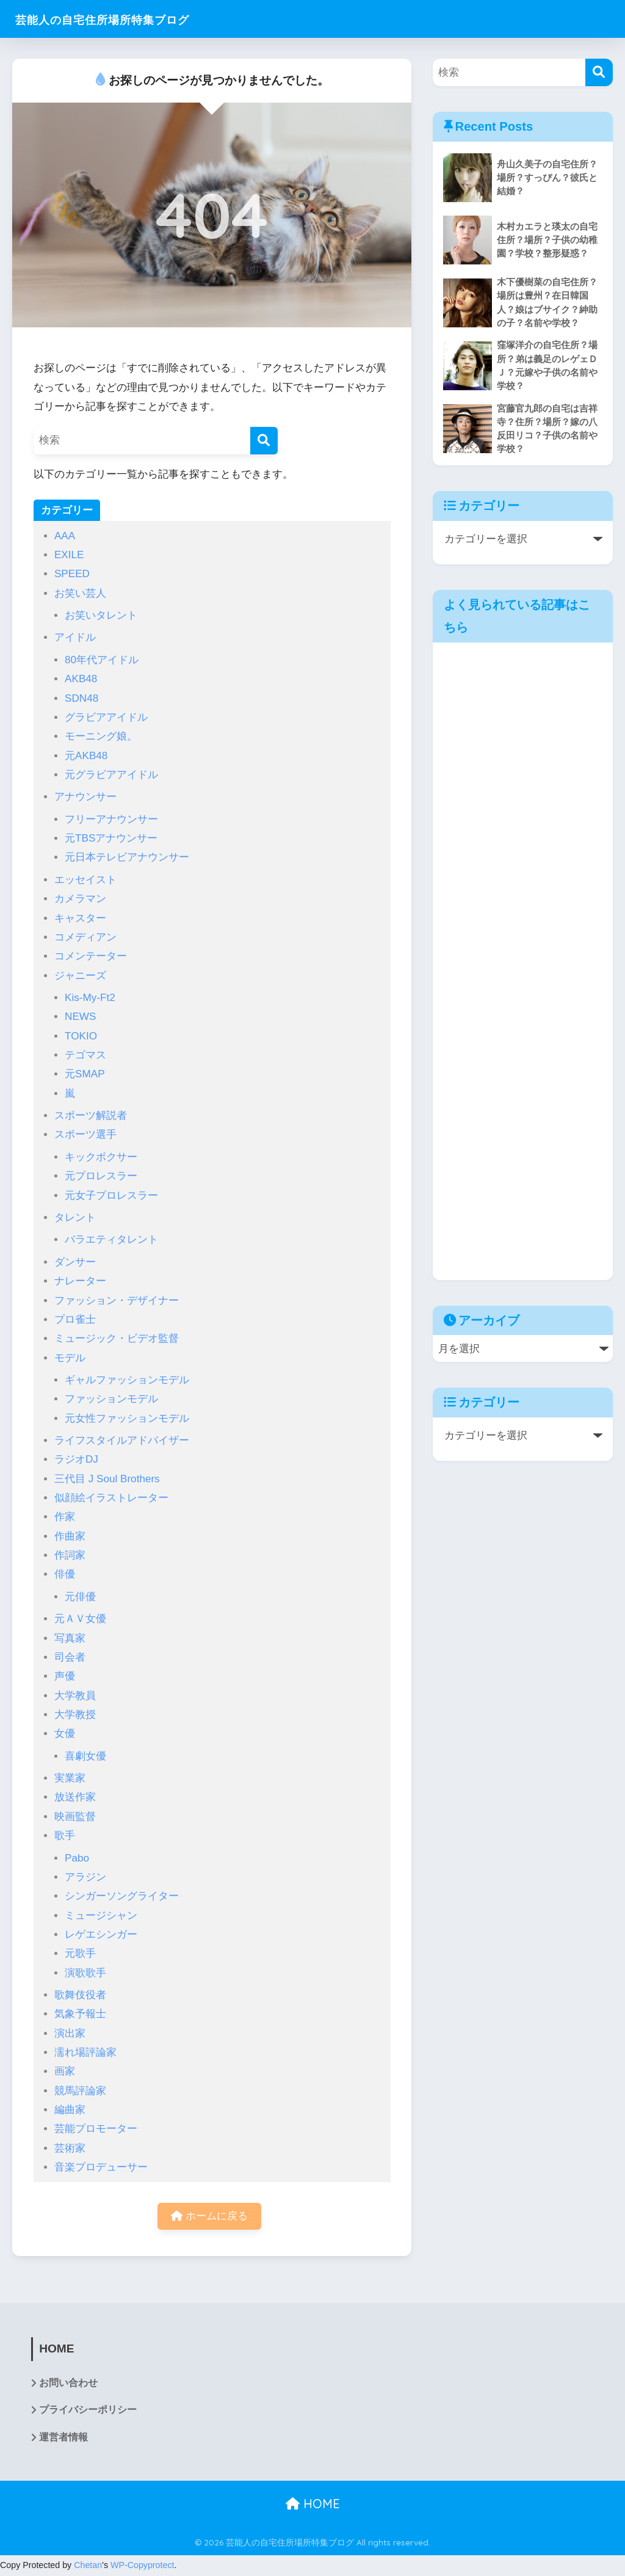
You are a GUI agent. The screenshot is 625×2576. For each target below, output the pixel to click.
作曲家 (69, 1536)
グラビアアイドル (106, 717)
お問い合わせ (68, 2384)
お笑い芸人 (80, 593)
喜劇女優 (85, 1756)
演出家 (69, 2033)
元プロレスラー (101, 1176)
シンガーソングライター (122, 1896)
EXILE (69, 555)
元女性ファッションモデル (127, 1418)
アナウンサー (85, 796)
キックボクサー (101, 1157)
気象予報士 (80, 2014)
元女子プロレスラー (111, 1195)
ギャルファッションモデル (127, 1380)
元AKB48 (86, 756)
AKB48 (81, 679)
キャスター (80, 918)
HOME (313, 2504)
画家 (64, 2071)
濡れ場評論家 (85, 2052)
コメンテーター (90, 956)
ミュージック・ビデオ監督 (116, 1338)
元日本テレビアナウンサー (127, 857)
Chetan (88, 2566)
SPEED (72, 574)
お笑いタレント (101, 615)
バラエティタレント (111, 1239)
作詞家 (69, 1555)
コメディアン (85, 937)
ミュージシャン (101, 1915)
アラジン (85, 1877)
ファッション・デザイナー (116, 1300)
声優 (64, 1676)
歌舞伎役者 (80, 1995)
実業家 (69, 1778)
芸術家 (69, 2148)
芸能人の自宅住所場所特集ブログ (126, 18)
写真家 (69, 1638)
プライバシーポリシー (88, 2411)
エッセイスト (85, 880)
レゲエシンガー (101, 1934)
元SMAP (85, 1074)
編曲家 (69, 2110)
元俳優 (80, 1597)
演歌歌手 (85, 1973)
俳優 (64, 1574)
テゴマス (85, 1055)
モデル (69, 1358)
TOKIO (81, 1036)
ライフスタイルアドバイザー (121, 1440)
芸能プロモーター (95, 2128)
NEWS (80, 1016)
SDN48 (81, 698)
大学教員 (75, 1695)
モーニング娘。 (101, 736)
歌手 (64, 1835)
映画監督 (75, 1816)
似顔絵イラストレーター (111, 1498)
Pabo (77, 1858)
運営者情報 (63, 2439)
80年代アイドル (102, 660)
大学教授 (75, 1714)
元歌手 (80, 1953)
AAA (64, 536)
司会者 (69, 1657)
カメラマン (80, 898)
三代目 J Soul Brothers (107, 1479)
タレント (75, 1217)
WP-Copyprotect (142, 2566)
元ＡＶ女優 (80, 1619)
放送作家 (75, 1797)
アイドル (75, 637)
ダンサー (75, 1262)
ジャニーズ (80, 975)
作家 (64, 1517)
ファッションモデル (111, 1399)
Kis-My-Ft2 (90, 997)
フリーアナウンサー (111, 819)
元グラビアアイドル (111, 774)
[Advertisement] (523, 964)
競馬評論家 (80, 2091)
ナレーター (80, 1281)
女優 (64, 1733)
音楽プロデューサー (101, 2167)
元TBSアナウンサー (111, 838)
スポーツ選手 (85, 1134)
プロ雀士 (75, 1319)
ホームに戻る (209, 2216)
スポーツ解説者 (90, 1115)
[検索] (264, 440)
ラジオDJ (76, 1459)
